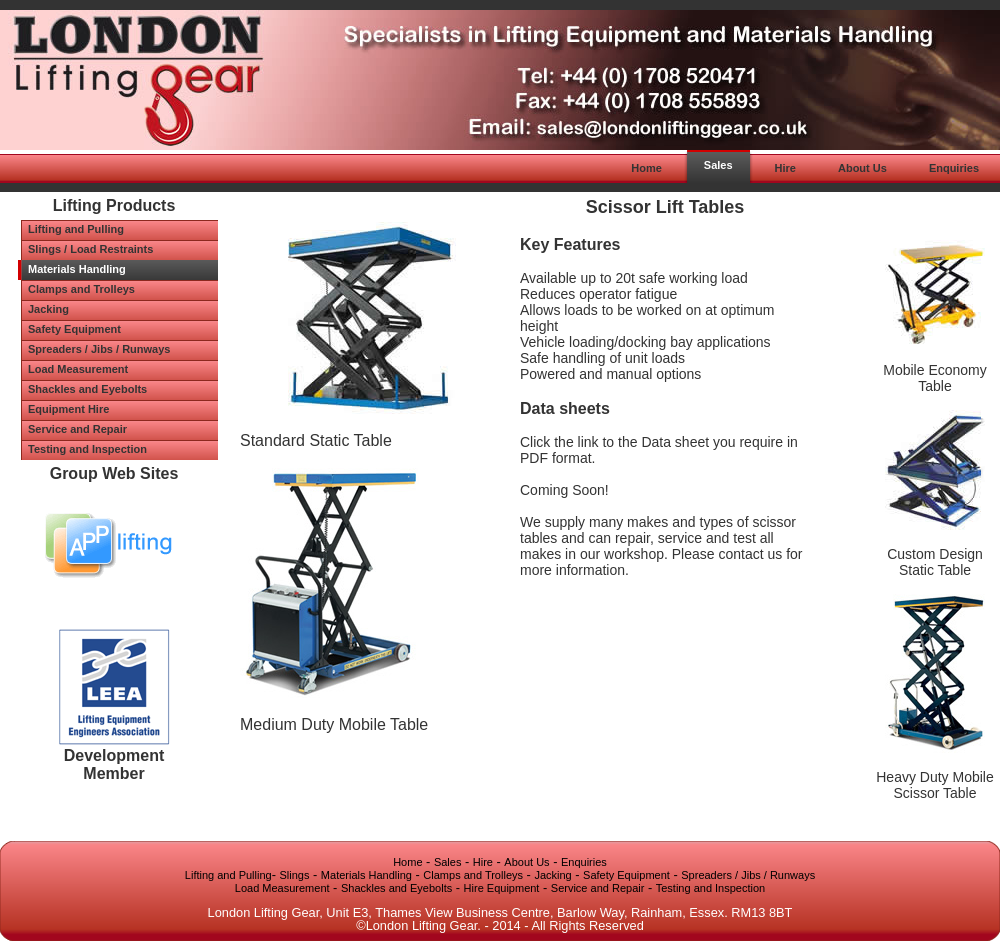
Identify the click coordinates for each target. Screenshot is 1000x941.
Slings (295, 875)
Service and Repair (598, 888)
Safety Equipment (626, 875)
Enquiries (584, 862)
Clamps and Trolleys (473, 875)
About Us (526, 862)
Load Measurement (282, 888)
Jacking (552, 875)
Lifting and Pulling (228, 875)
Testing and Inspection (710, 888)
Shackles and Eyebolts (396, 888)
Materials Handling (366, 875)
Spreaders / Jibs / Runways (748, 875)
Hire (483, 862)
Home (407, 862)
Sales (448, 862)
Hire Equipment (502, 888)
